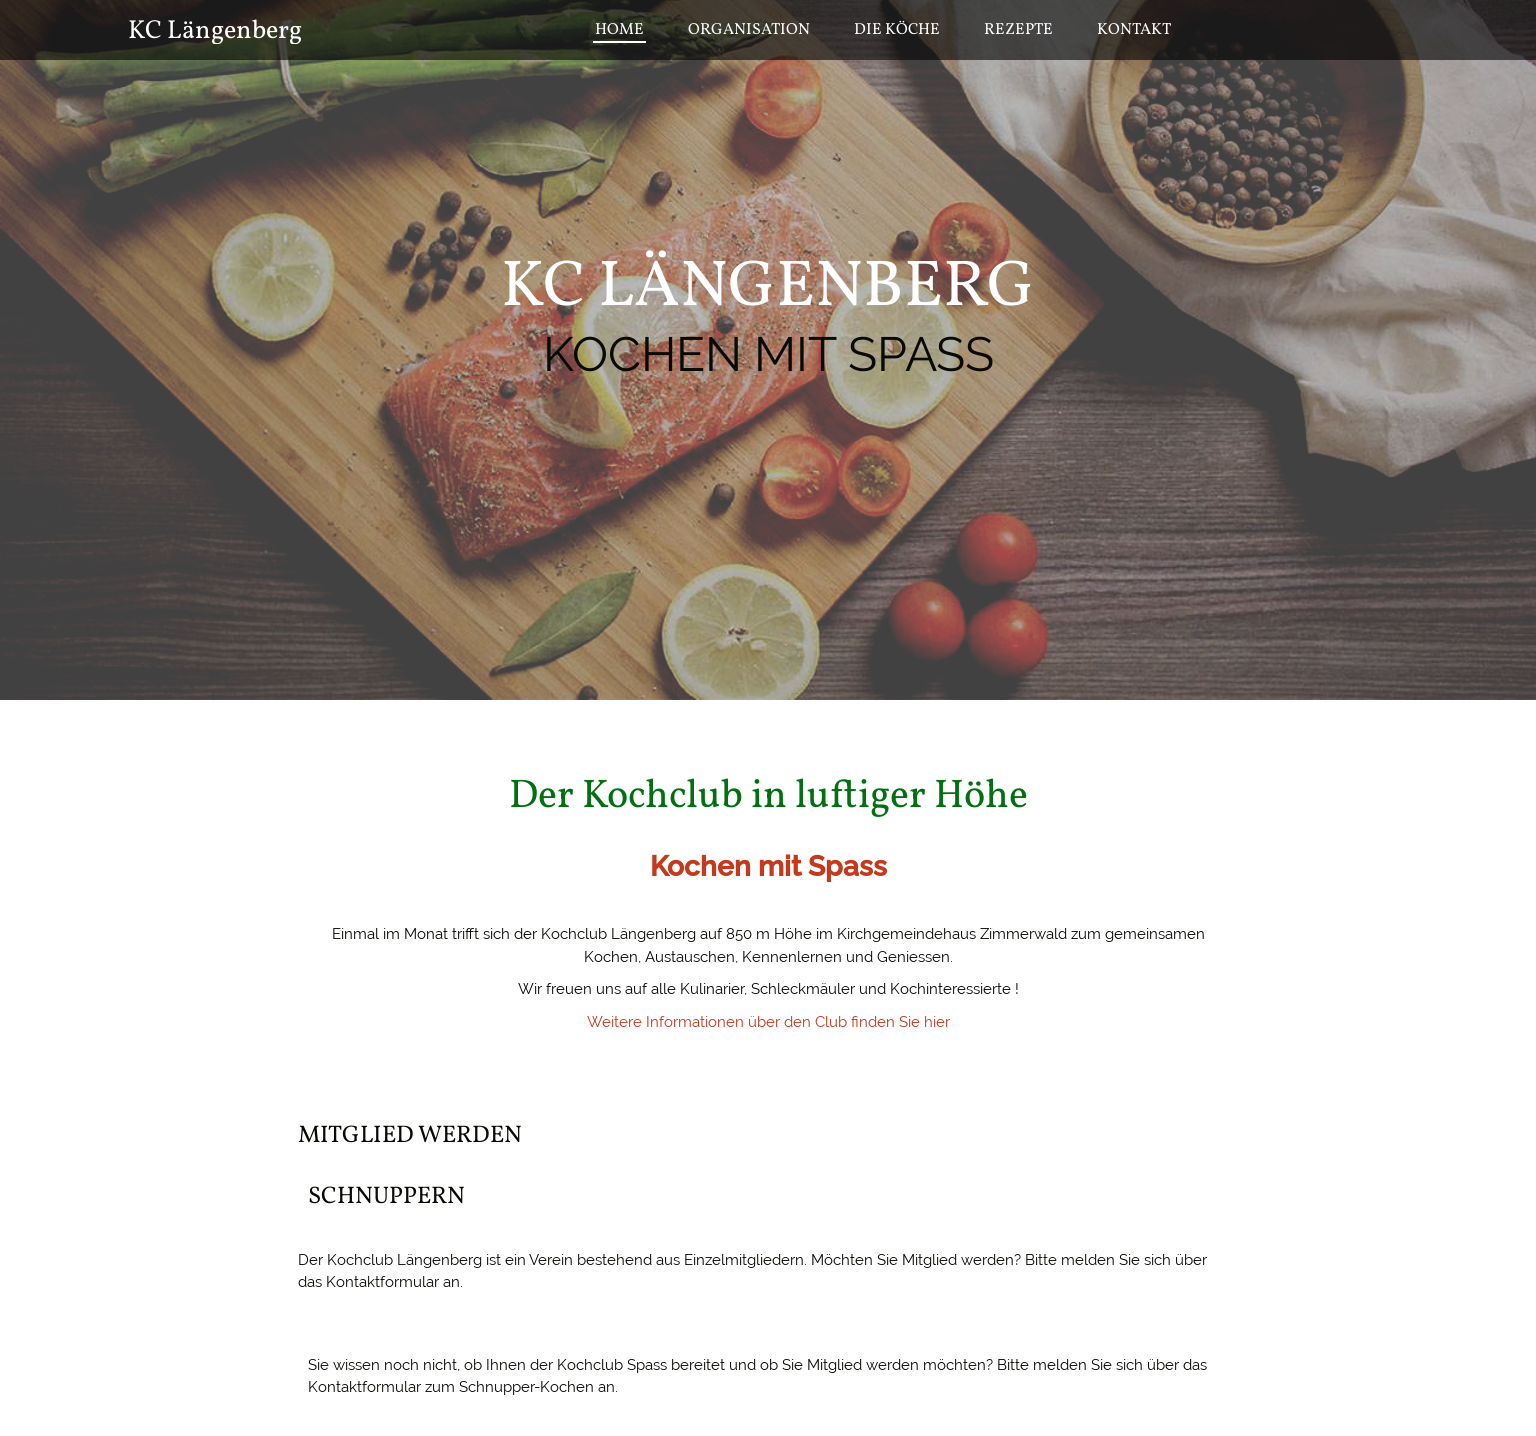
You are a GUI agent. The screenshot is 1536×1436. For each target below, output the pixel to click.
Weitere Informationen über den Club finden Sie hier (768, 1022)
